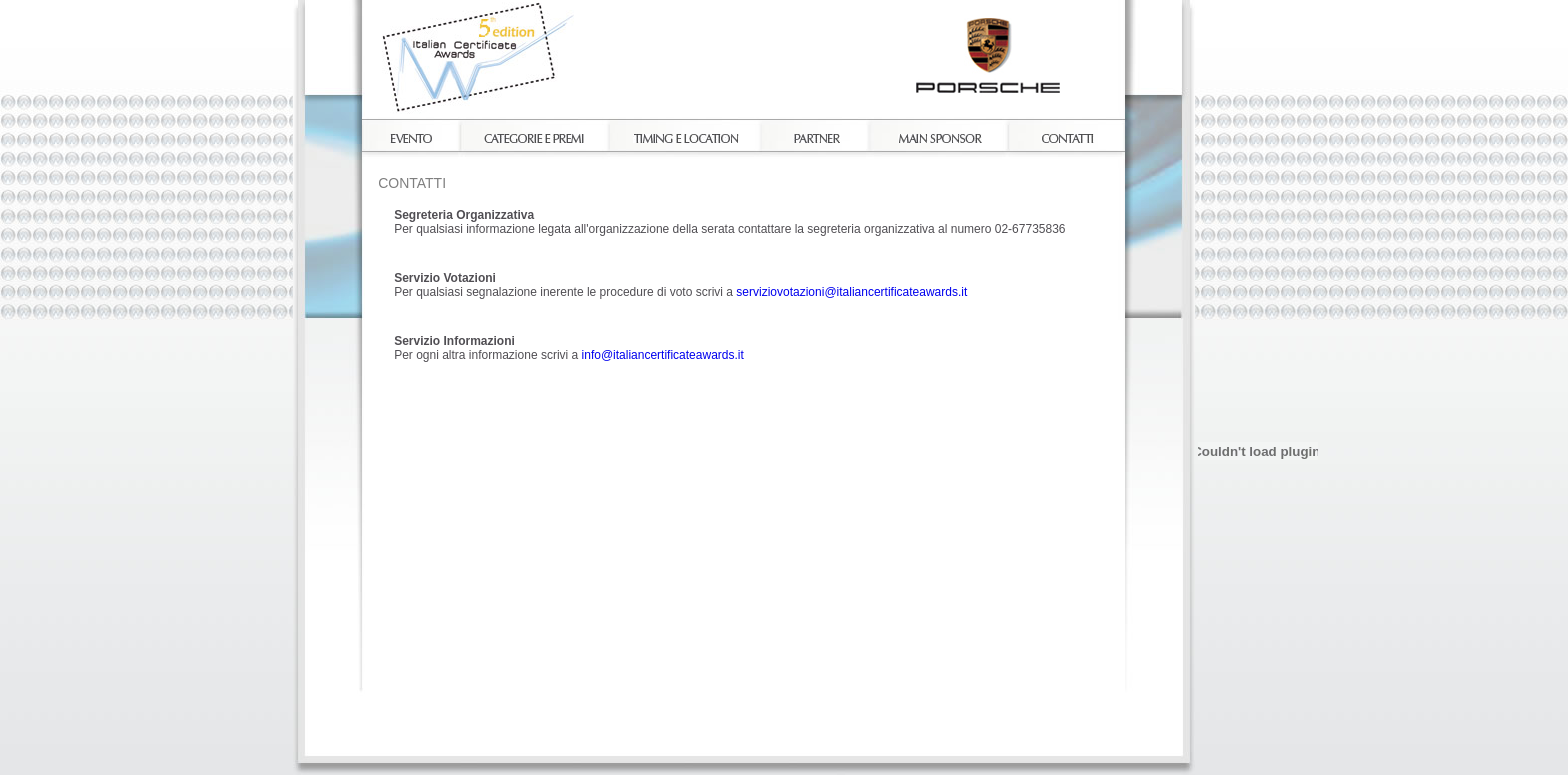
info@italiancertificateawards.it (663, 355)
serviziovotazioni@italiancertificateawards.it (851, 292)
